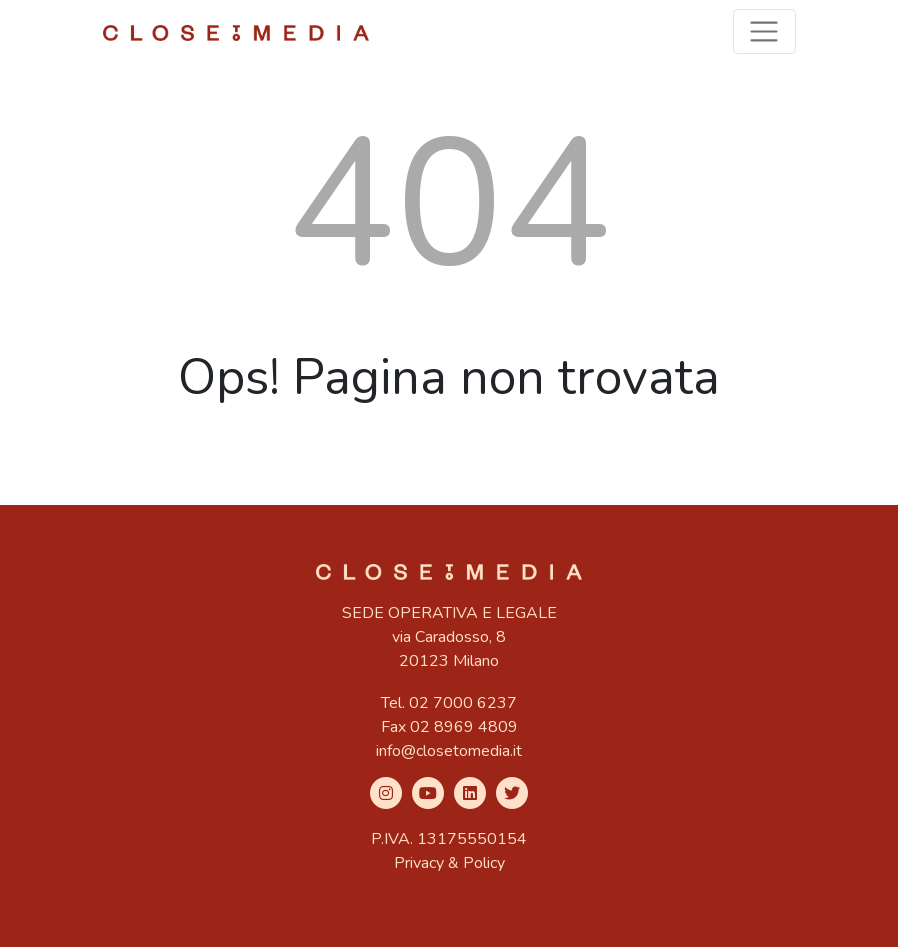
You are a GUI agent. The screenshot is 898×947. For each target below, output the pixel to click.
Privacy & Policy (449, 863)
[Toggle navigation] (764, 31)
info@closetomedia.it (449, 751)
